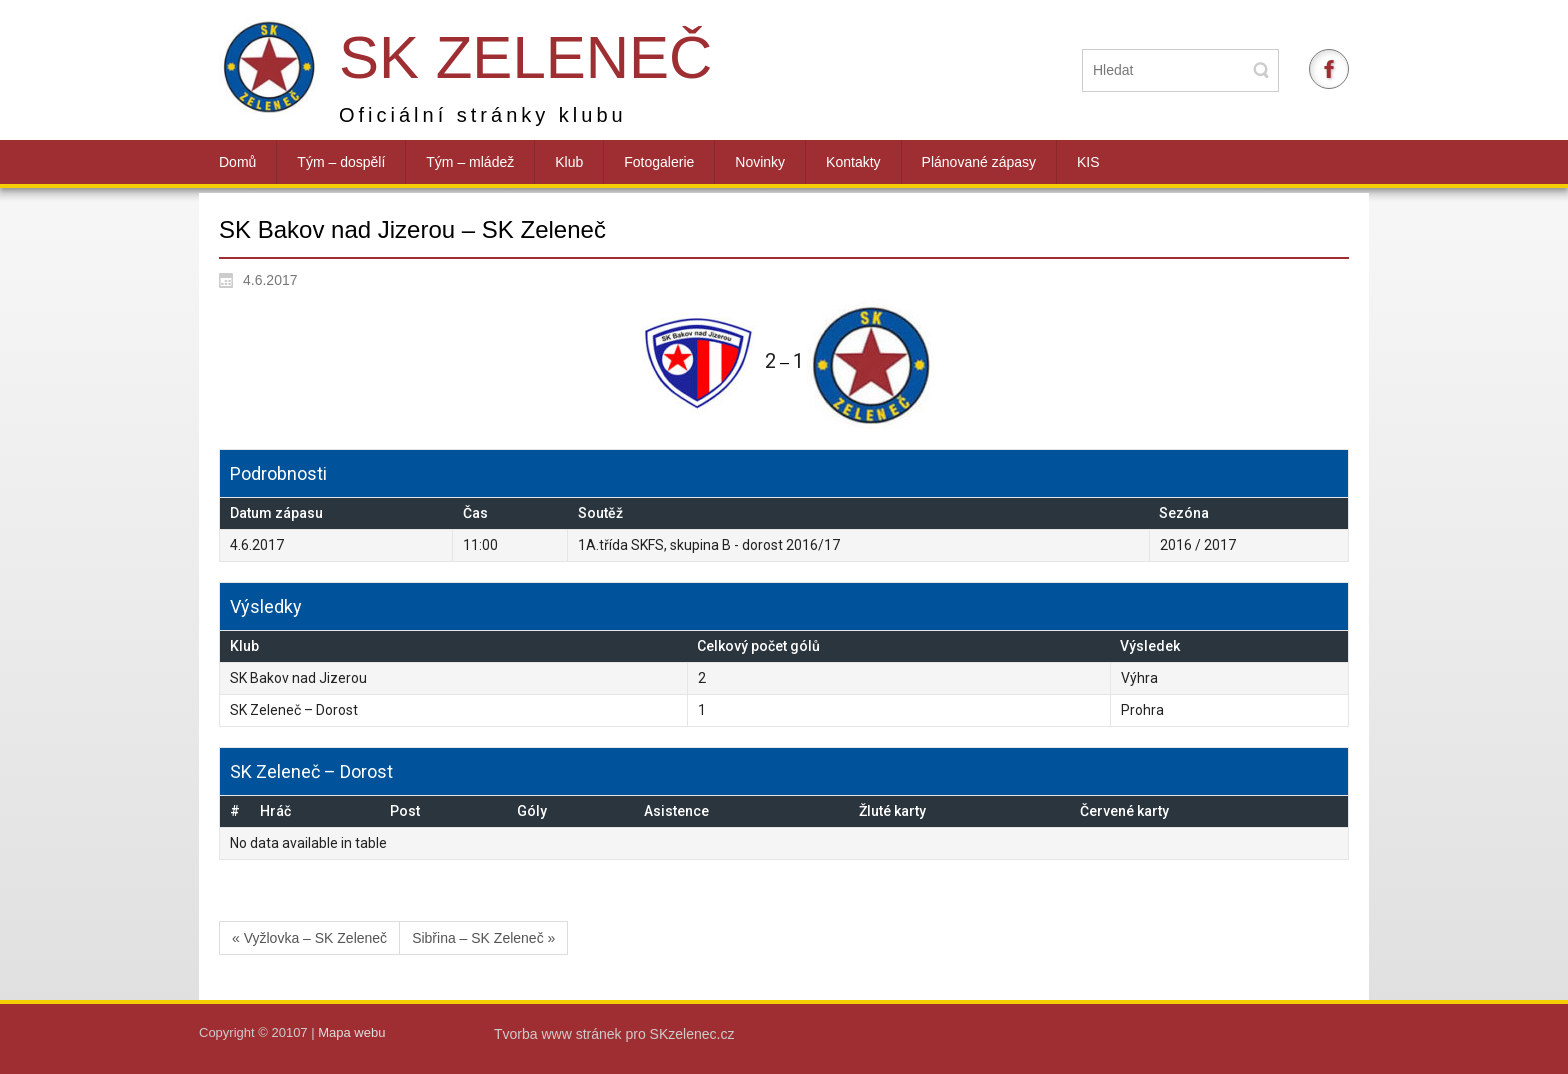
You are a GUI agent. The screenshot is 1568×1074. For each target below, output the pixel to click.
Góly (532, 811)
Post (405, 811)
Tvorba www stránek (559, 1034)
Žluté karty (892, 811)
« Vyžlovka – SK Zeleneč (309, 938)
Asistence (676, 811)
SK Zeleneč (525, 57)
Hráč (275, 811)
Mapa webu (351, 1032)
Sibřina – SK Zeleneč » (483, 938)
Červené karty (1124, 811)
